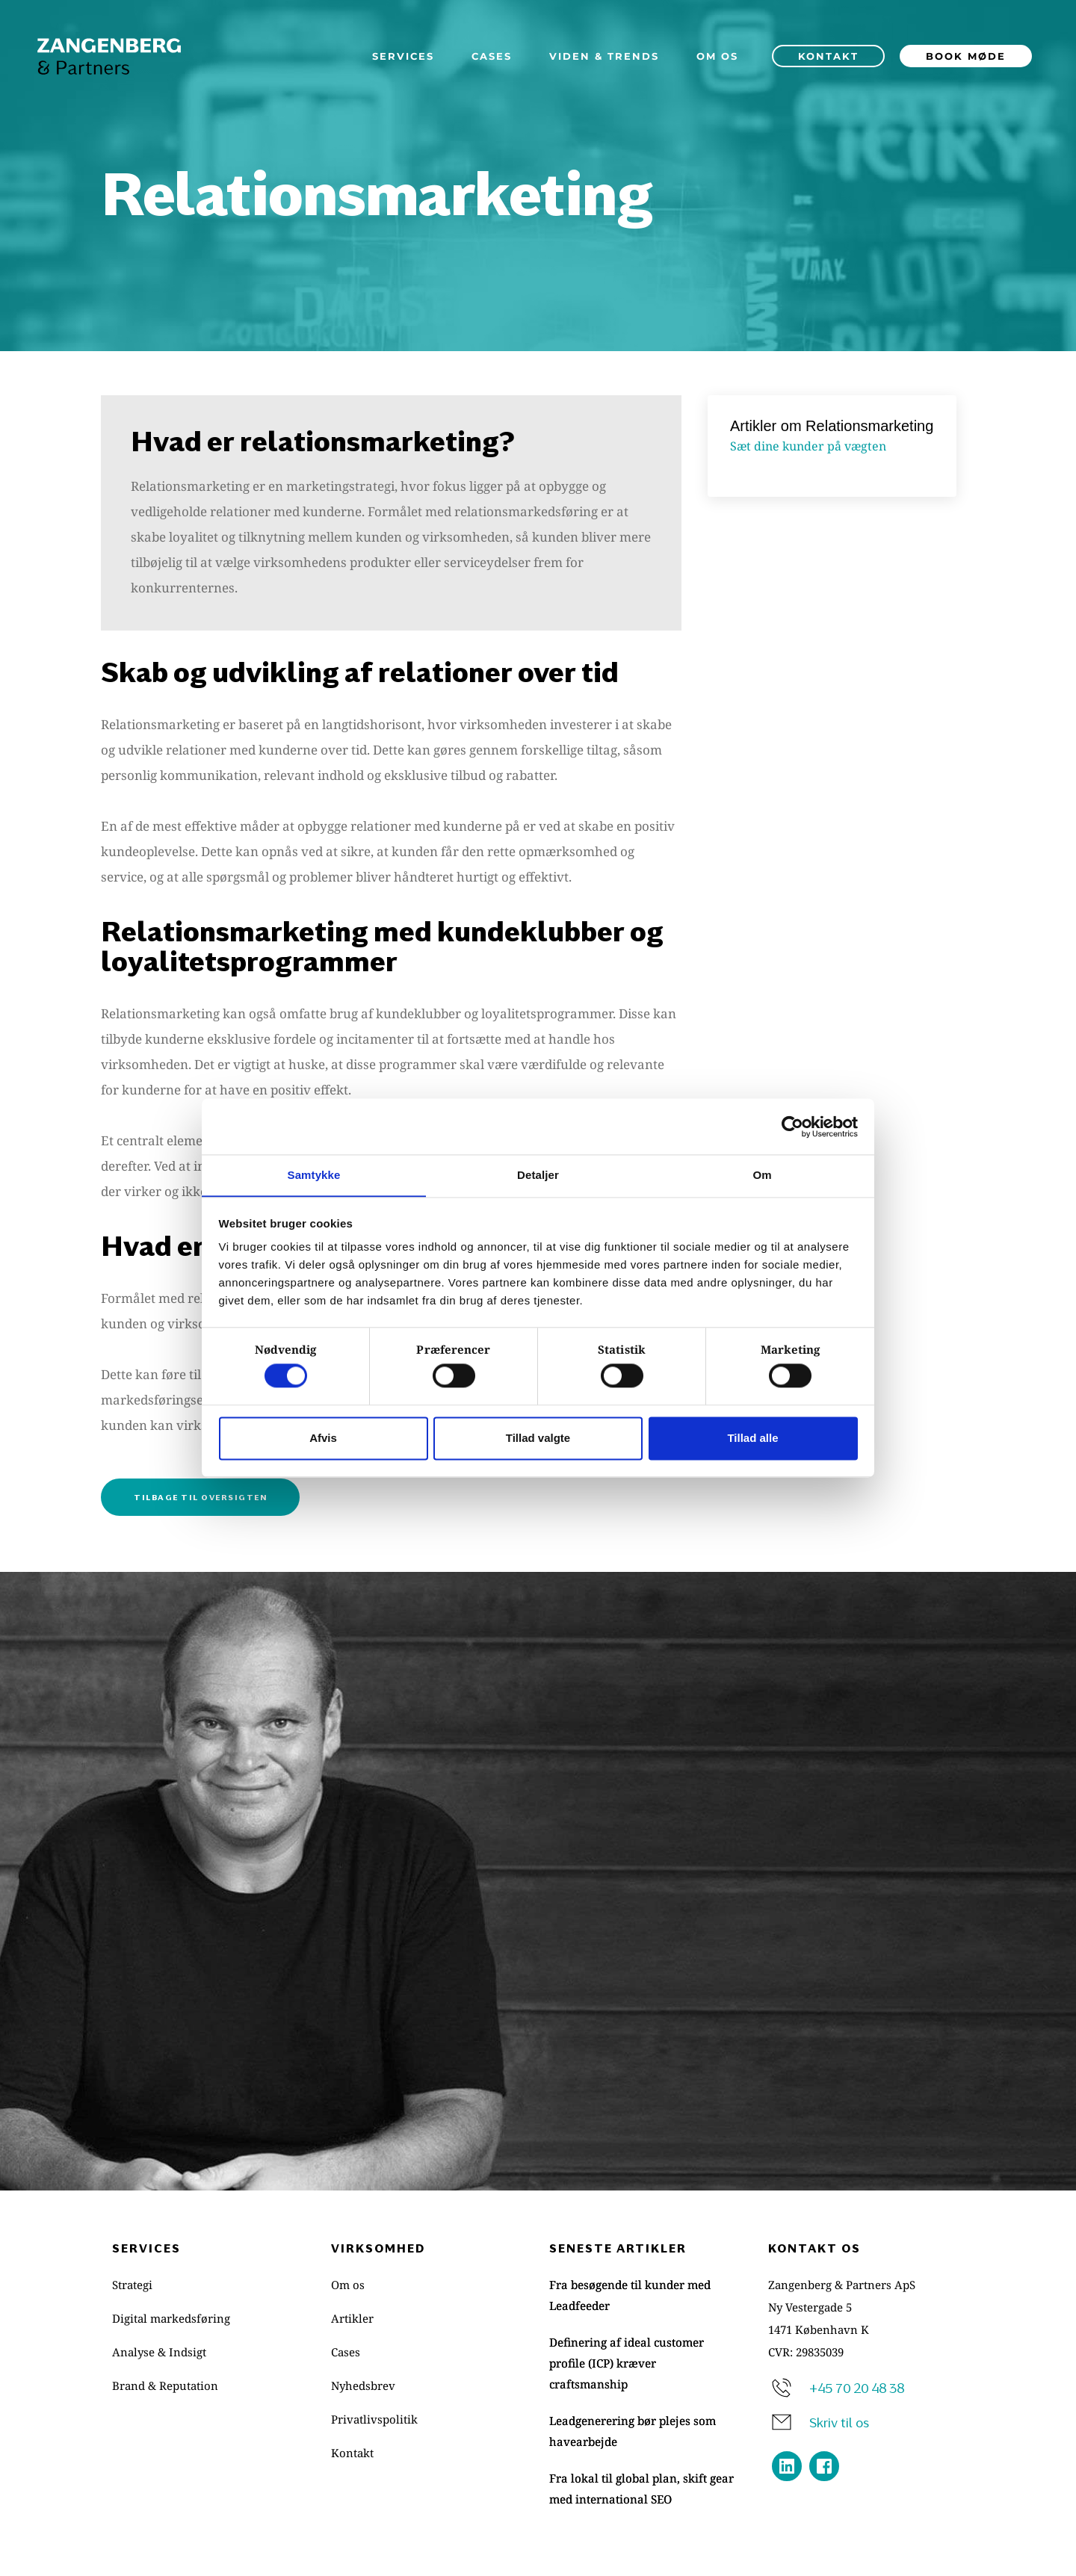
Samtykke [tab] (314, 1174)
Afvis (323, 1438)
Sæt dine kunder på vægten (808, 446)
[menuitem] (403, 56)
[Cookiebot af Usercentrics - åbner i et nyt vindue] (792, 1126)
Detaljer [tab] (538, 1174)
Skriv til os (839, 2421)
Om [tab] (761, 1174)
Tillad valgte (538, 1438)
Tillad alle (752, 1438)
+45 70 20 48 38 (856, 2387)
